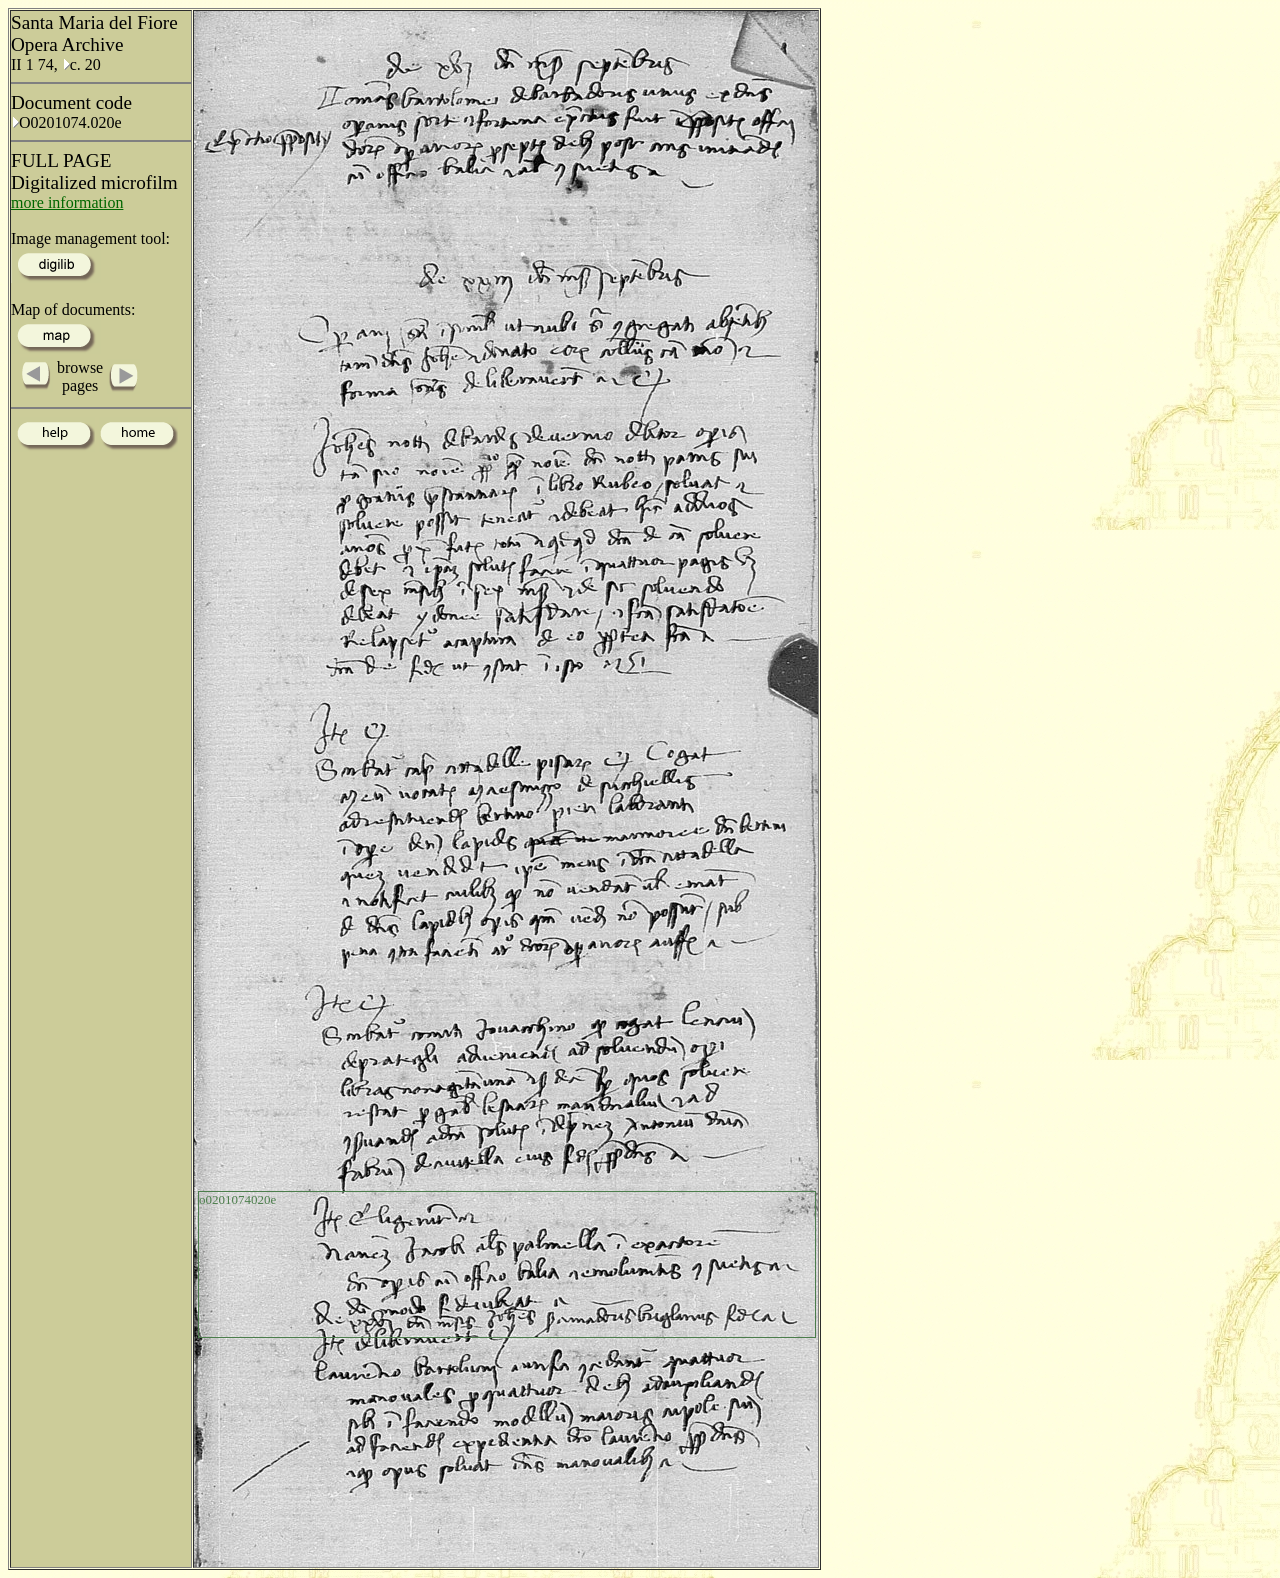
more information (67, 202)
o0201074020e (237, 1199)
